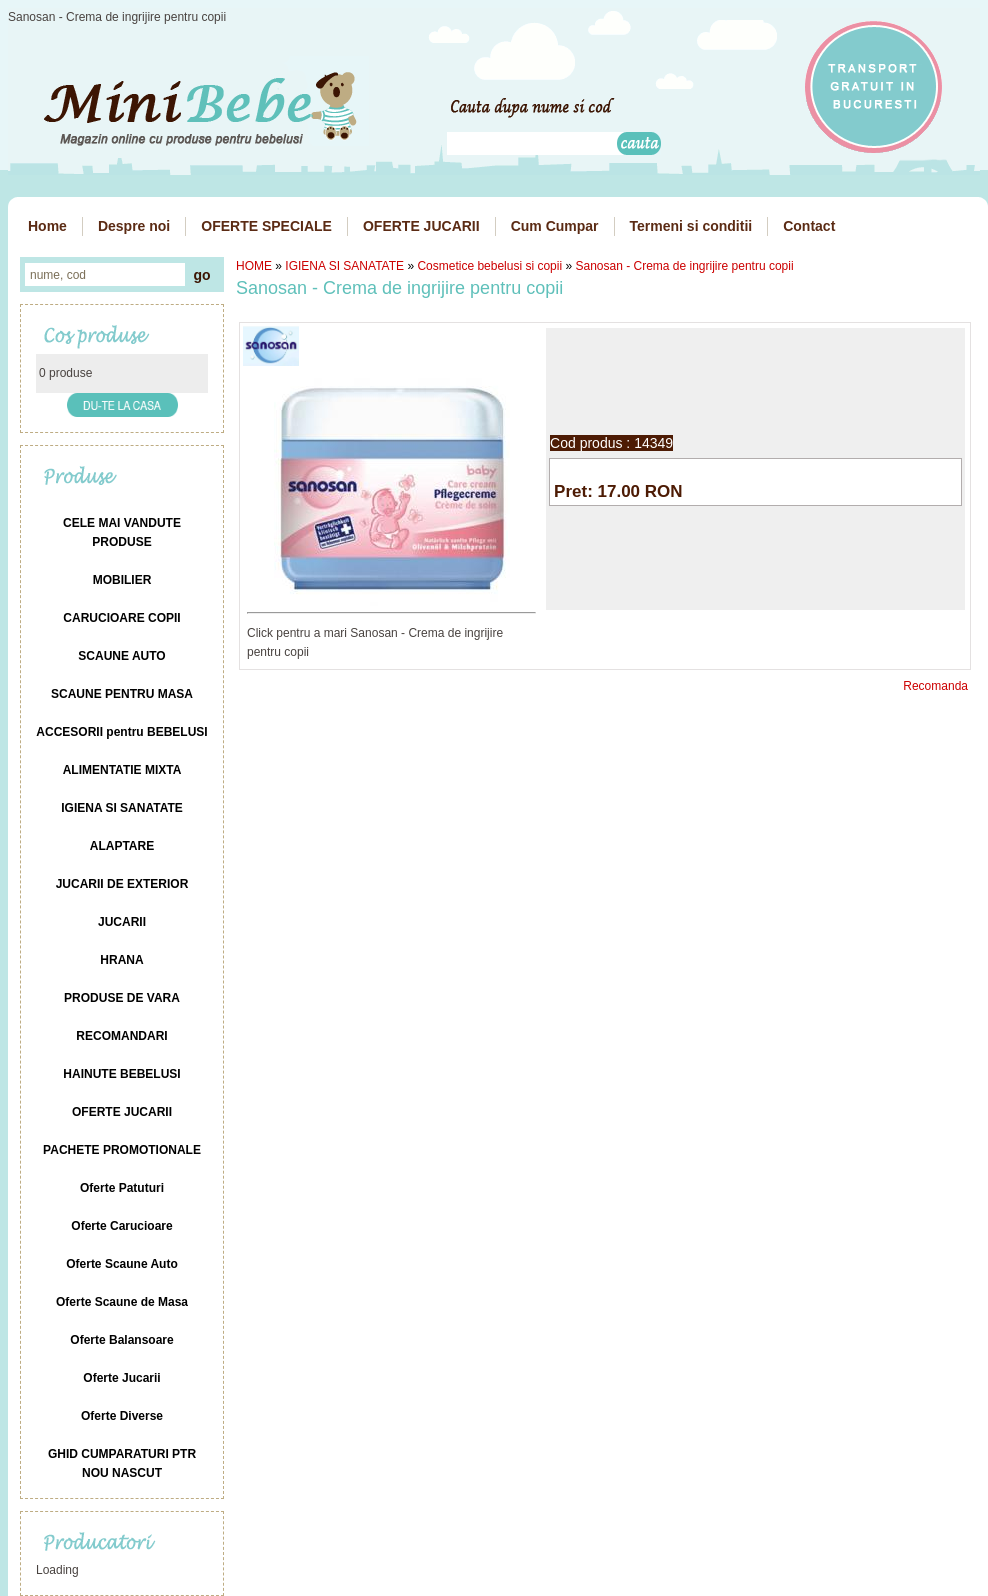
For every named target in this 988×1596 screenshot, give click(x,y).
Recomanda (935, 686)
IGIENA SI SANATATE (344, 266)
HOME (254, 266)
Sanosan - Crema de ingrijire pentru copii (684, 266)
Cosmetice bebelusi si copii (489, 266)
